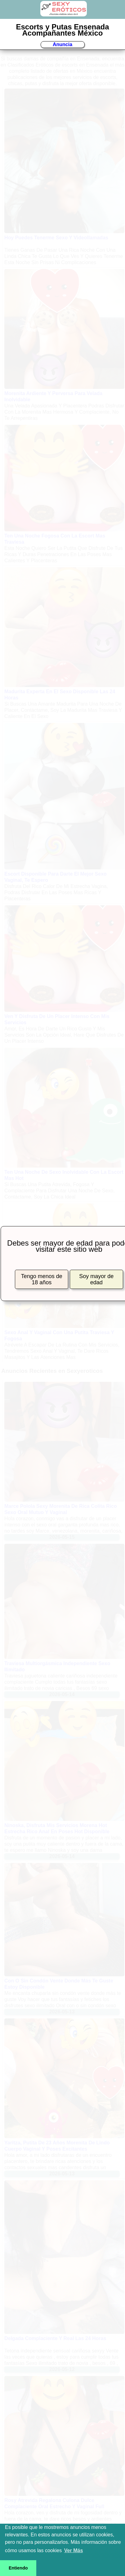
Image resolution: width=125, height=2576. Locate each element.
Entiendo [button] (18, 2567)
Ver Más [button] (73, 2550)
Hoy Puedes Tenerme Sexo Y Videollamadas (56, 237)
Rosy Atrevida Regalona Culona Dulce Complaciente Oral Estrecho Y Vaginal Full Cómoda (54, 2506)
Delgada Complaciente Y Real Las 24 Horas (55, 2338)
